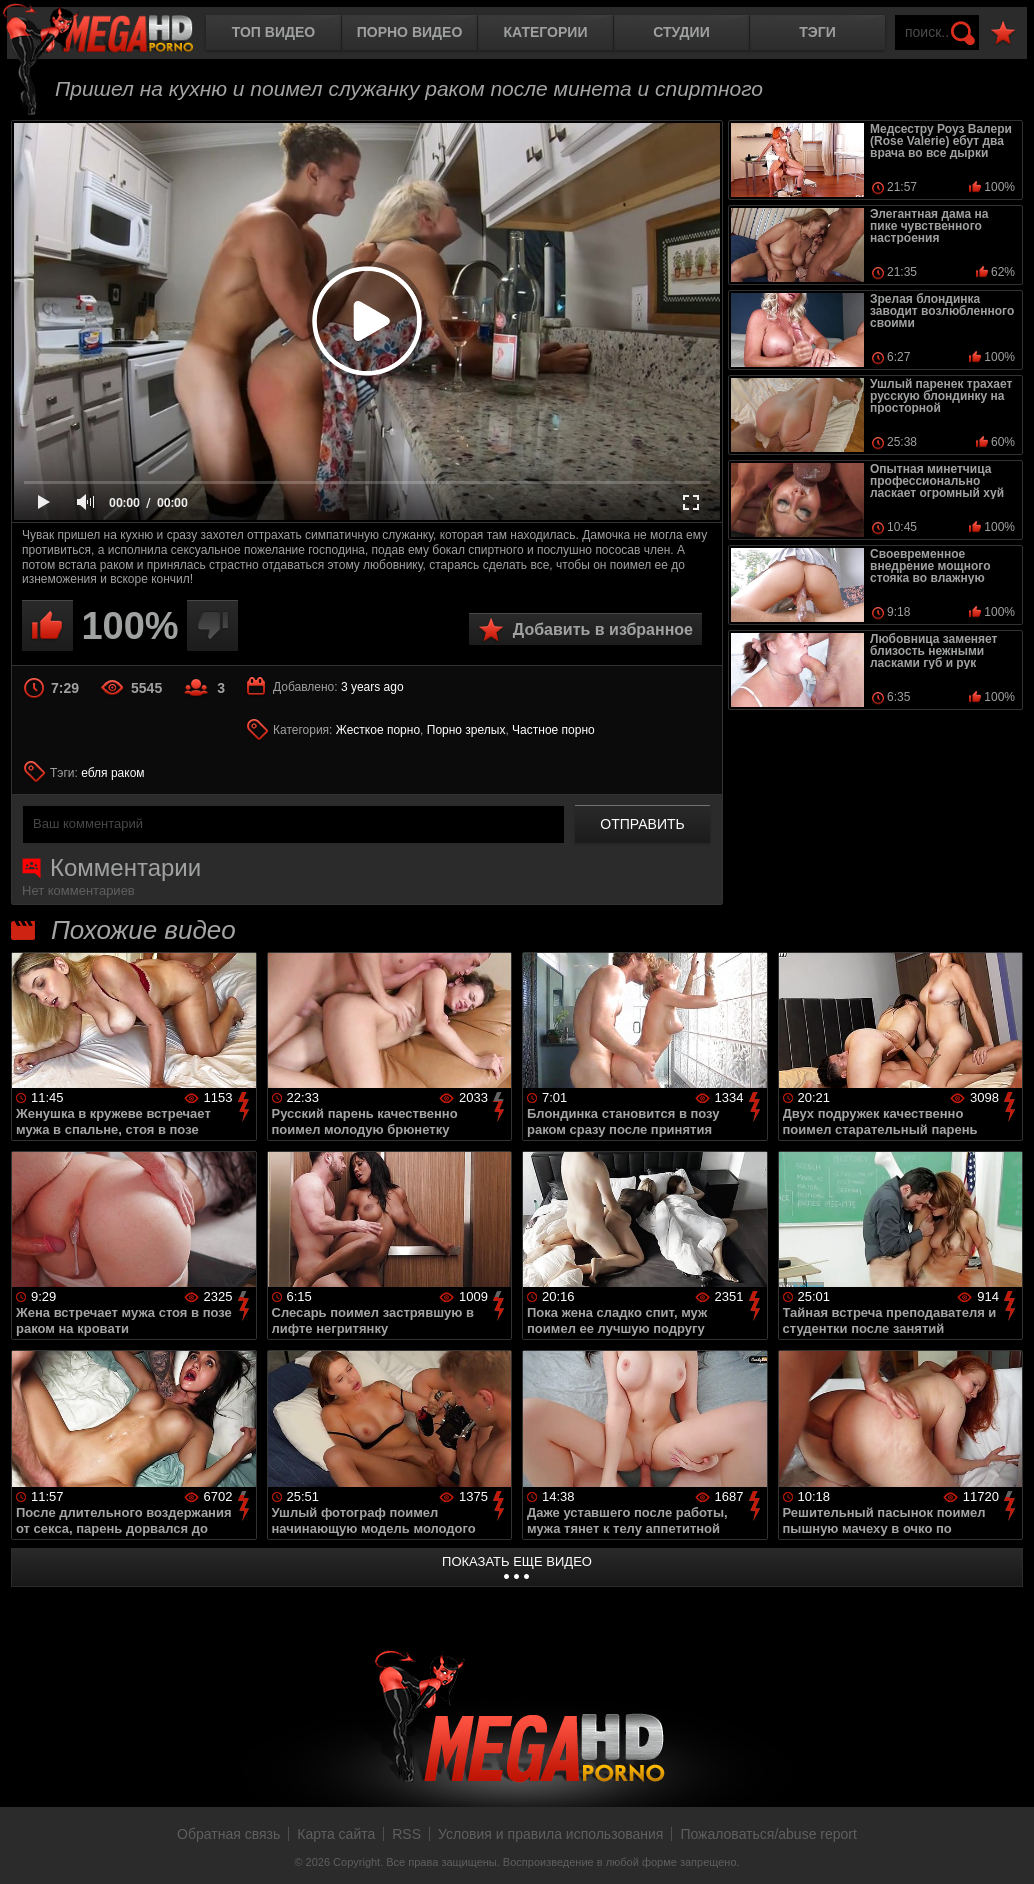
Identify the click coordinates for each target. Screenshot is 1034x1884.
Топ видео (273, 32)
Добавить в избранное (603, 629)
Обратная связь (228, 1834)
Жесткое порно (378, 730)
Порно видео (410, 32)
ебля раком (112, 773)
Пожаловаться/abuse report (768, 1834)
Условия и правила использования (550, 1834)
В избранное (1003, 33)
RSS (406, 1834)
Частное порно (553, 730)
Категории (546, 32)
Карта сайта (336, 1834)
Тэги (817, 32)
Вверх (1004, 1847)
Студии (681, 32)
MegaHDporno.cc (115, 34)
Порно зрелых (466, 730)
